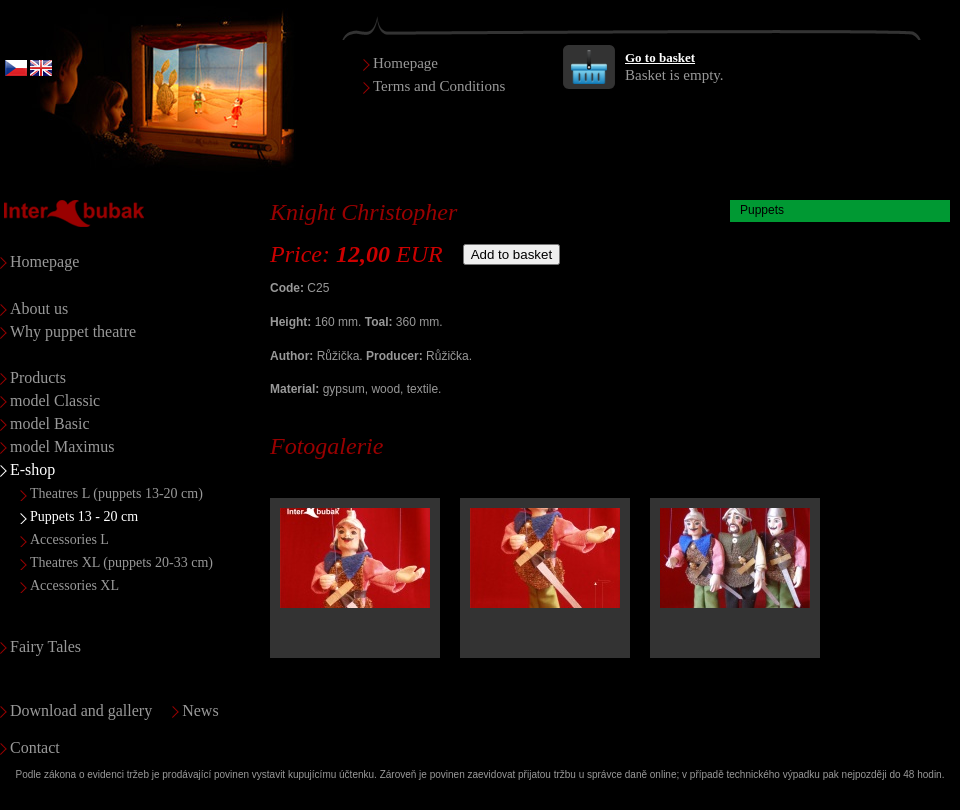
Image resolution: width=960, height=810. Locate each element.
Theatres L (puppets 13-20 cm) (116, 493)
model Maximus (62, 446)
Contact (35, 747)
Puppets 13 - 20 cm (84, 516)
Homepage (405, 63)
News (200, 710)
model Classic (55, 400)
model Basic (50, 423)
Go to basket (660, 57)
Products (38, 377)
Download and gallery (81, 710)
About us (39, 308)
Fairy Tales (45, 646)
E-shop (32, 469)
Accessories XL (74, 585)
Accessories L (69, 539)
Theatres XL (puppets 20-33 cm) (121, 562)
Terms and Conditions (439, 86)
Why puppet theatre (73, 331)
